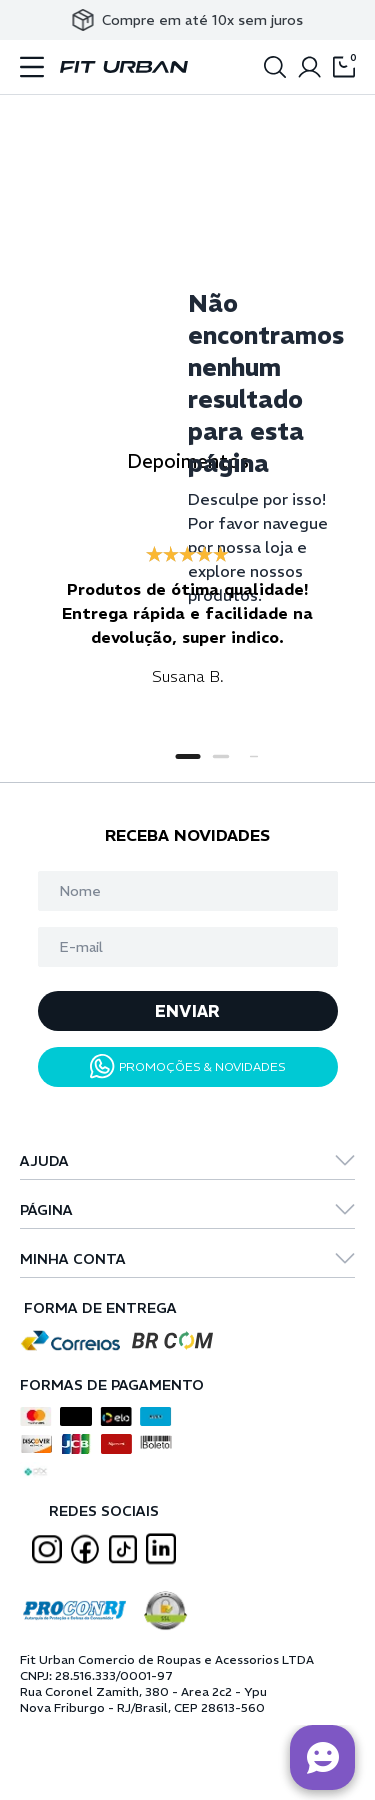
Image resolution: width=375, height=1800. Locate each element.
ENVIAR (187, 1011)
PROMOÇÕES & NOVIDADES (188, 1066)
